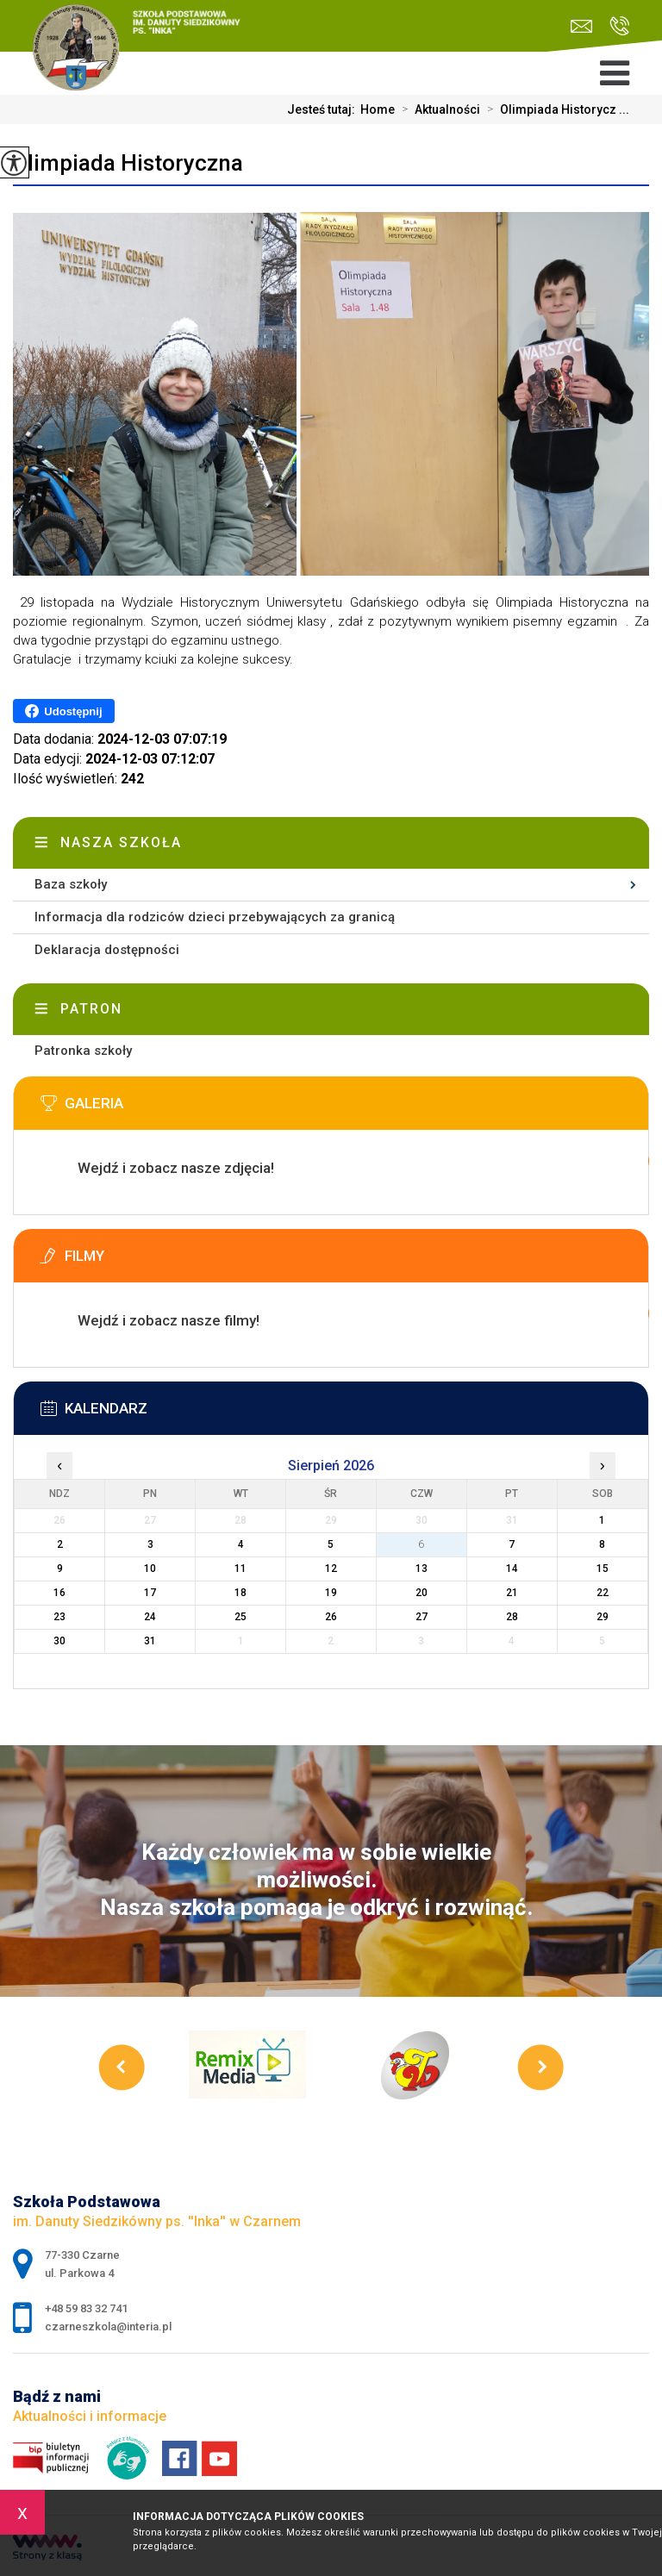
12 (331, 1568)
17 (150, 1593)
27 (421, 1617)
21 (512, 1593)
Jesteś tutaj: (323, 109)
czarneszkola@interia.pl (581, 26)
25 (240, 1617)
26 (331, 1617)
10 (150, 1568)
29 (602, 1617)
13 (421, 1568)
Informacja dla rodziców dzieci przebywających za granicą (214, 917)
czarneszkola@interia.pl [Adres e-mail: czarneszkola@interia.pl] (108, 2326)
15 (602, 1568)
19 (331, 1593)
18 (240, 1593)
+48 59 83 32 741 (619, 26)
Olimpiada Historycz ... (554, 109)
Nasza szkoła (121, 842)
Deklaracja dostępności (106, 949)
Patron (91, 1009)
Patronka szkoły (83, 1050)
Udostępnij (63, 711)
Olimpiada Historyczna (128, 163)
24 (150, 1617)
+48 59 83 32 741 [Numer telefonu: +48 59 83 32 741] (86, 2308)
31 (150, 1641)
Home (377, 109)
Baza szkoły (70, 884)
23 (59, 1617)
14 (512, 1568)
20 (421, 1593)
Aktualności (437, 109)
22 (602, 1593)
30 (59, 1641)
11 (240, 1568)
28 (512, 1617)
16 (59, 1593)
